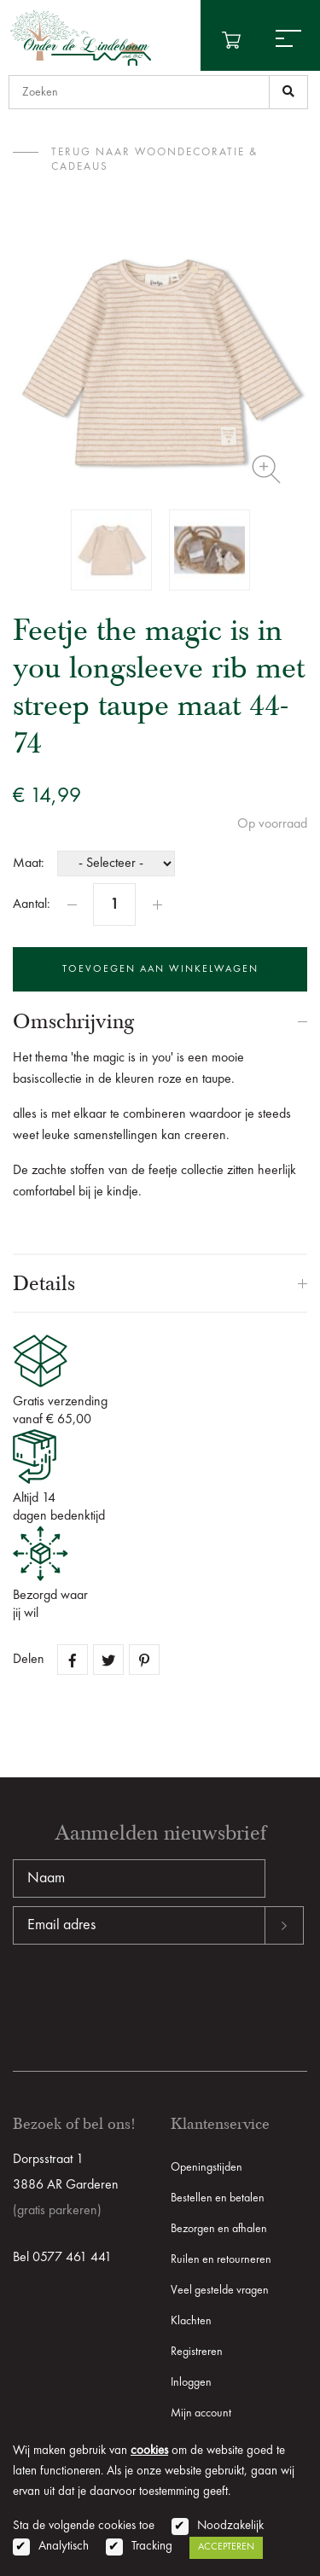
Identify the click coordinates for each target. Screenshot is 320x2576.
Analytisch (63, 2546)
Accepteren (226, 2547)
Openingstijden (206, 2167)
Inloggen (191, 2382)
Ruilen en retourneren (221, 2259)
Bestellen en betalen (218, 2198)
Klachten (191, 2321)
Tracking (151, 2546)
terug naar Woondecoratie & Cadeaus (154, 159)
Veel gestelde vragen (220, 2290)
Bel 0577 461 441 (62, 2258)
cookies (149, 2451)
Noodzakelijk (230, 2526)
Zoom (266, 469)
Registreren (197, 2352)
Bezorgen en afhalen (219, 2229)
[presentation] (142, 1999)
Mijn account (201, 2413)
